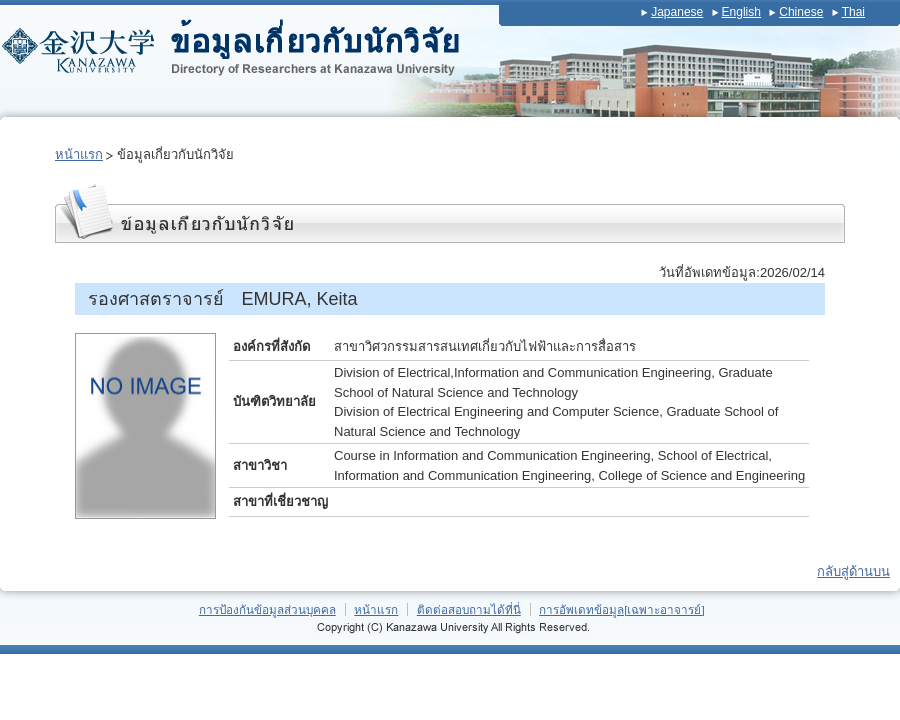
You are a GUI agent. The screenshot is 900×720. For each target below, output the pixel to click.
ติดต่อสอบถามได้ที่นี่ (469, 609)
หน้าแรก (79, 154)
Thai (853, 12)
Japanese (677, 12)
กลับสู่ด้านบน (853, 571)
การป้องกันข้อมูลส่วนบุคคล (267, 609)
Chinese (801, 12)
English (741, 12)
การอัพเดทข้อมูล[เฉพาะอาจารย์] (622, 609)
